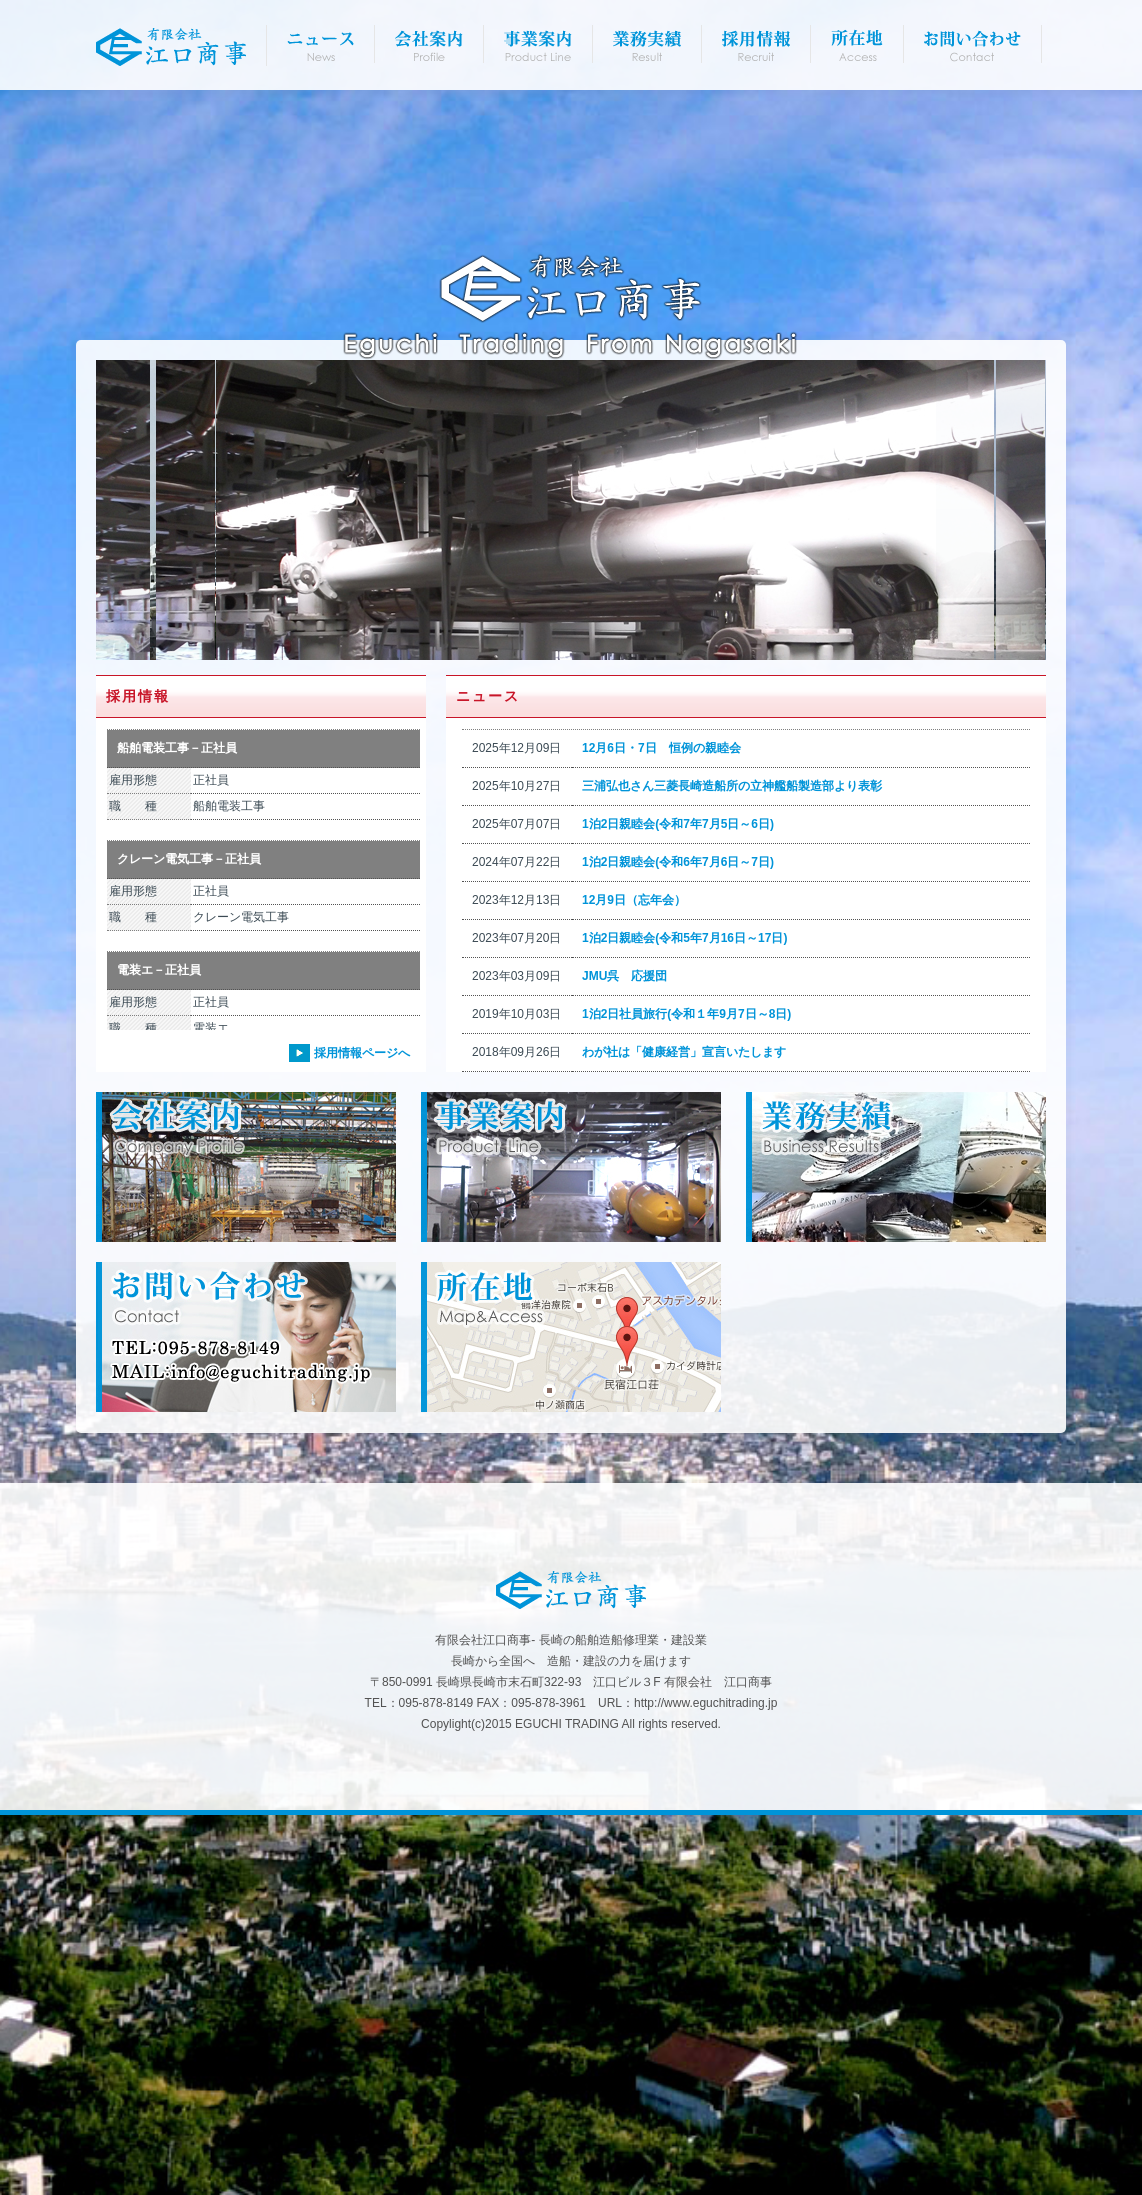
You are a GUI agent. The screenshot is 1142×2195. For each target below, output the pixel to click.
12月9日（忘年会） (634, 1280)
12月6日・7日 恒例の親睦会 (661, 1128)
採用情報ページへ (362, 1433)
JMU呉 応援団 (624, 1356)
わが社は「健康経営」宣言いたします (684, 1432)
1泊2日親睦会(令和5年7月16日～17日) (684, 1318)
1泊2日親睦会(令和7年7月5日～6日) (678, 1204)
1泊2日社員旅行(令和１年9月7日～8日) (686, 1394)
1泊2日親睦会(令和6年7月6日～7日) (678, 1242)
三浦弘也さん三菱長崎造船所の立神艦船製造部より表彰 (732, 1166)
